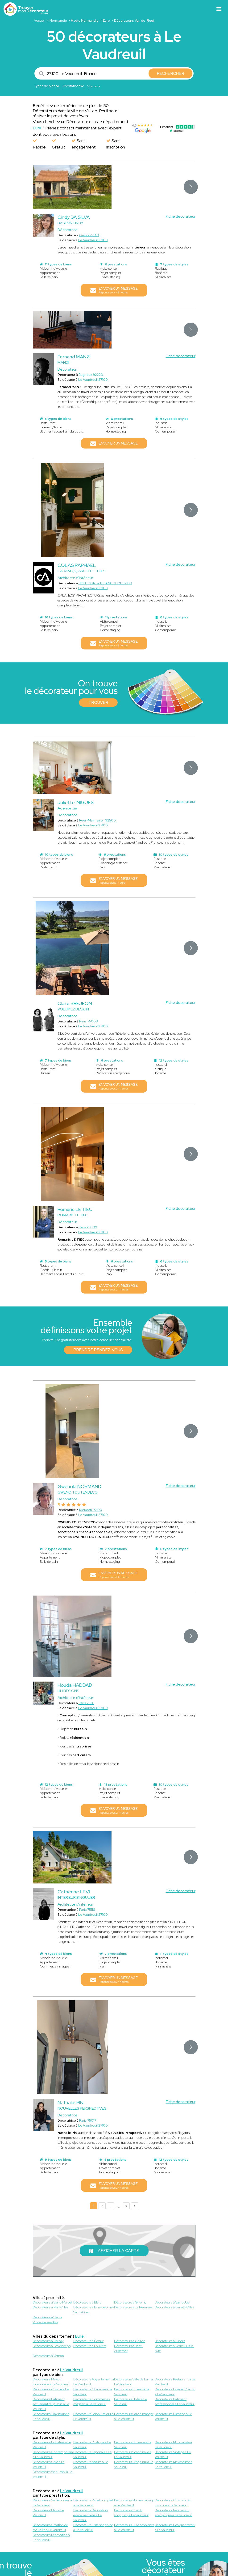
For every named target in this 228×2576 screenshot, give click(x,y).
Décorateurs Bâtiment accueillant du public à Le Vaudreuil (51, 2404)
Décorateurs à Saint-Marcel (52, 2302)
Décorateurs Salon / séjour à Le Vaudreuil (93, 2416)
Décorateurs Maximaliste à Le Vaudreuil (173, 2464)
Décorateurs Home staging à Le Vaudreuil (133, 2502)
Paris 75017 (87, 2120)
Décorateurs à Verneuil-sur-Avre (174, 2348)
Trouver (98, 702)
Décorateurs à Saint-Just (172, 2302)
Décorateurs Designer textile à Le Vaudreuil (175, 2527)
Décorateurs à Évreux (88, 2341)
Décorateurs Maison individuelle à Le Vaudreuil (51, 2381)
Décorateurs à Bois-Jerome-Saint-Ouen (93, 2309)
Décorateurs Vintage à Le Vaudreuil (173, 2454)
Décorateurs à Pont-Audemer (128, 2348)
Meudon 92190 (90, 1510)
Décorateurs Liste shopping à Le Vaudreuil (93, 2527)
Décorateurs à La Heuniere (133, 2307)
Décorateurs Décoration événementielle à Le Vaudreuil (90, 2515)
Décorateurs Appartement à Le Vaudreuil (93, 2381)
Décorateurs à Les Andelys (51, 2346)
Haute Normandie (85, 20)
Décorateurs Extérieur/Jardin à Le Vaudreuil (175, 2391)
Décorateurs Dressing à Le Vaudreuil (173, 2416)
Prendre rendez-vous (98, 1349)
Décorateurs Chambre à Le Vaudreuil (92, 2391)
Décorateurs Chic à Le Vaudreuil (49, 2464)
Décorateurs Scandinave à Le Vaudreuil (132, 2454)
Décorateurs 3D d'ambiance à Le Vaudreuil (134, 2527)
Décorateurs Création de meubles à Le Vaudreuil (50, 2527)
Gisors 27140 (89, 235)
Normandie (58, 20)
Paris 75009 (88, 1227)
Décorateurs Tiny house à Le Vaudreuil (51, 2416)
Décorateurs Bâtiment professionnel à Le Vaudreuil (175, 2401)
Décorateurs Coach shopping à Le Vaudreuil (131, 2512)
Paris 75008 (88, 1021)
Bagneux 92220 (91, 375)
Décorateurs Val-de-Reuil (134, 20)
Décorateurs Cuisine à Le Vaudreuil (51, 2391)
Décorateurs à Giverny (130, 2302)
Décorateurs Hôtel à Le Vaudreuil (130, 2401)
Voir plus (93, 86)
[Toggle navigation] (218, 9)
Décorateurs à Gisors (170, 2341)
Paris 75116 (86, 1703)
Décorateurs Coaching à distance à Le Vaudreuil (172, 2502)
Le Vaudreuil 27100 (93, 240)
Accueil (39, 20)
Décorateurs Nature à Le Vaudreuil (90, 2464)
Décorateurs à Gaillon (129, 2341)
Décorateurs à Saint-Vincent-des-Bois (47, 2319)
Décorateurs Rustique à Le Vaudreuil (92, 2444)
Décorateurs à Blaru (87, 2302)
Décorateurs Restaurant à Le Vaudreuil (175, 2381)
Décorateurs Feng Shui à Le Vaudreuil (133, 2464)
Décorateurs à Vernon (48, 2356)
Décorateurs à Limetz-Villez (174, 2307)
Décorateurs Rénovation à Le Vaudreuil (51, 2537)
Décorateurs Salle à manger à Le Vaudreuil (133, 2416)
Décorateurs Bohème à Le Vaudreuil (132, 2444)
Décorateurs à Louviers (89, 2346)
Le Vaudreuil (71, 2370)
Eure (106, 20)
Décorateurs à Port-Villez (50, 2307)
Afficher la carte (114, 2250)
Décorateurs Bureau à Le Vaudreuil (131, 2391)
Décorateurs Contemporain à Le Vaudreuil (53, 2454)
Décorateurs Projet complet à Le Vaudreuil (93, 2502)
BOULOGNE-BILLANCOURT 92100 (105, 583)
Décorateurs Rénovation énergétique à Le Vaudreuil (173, 2512)
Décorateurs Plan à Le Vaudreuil (48, 2512)
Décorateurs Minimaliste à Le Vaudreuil (173, 2444)
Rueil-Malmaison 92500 (97, 820)
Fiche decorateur (180, 216)
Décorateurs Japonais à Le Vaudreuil (92, 2454)
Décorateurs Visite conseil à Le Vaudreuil (52, 2502)
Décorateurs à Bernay (48, 2341)
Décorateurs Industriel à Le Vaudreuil (52, 2444)
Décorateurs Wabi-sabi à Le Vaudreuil (52, 2474)
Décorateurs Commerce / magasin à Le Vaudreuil (91, 2401)
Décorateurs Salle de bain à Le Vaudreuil (133, 2381)
